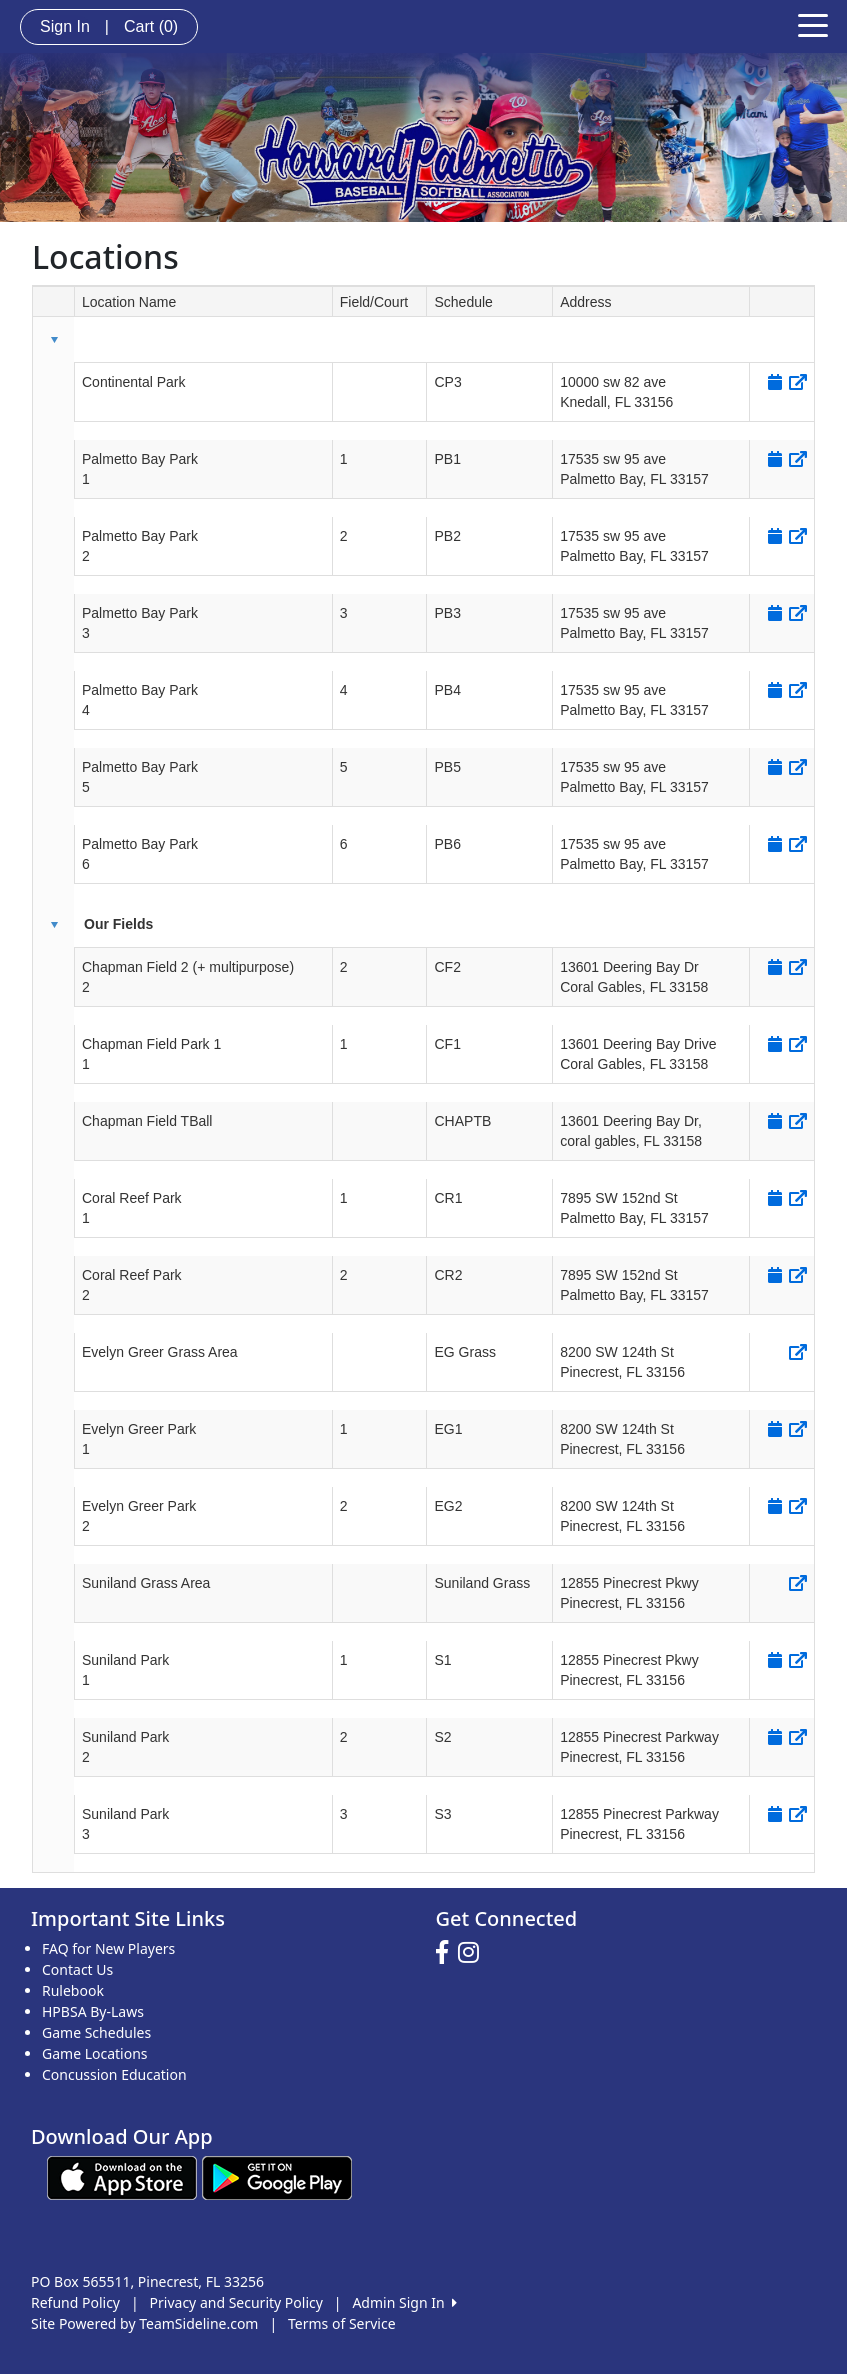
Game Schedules (96, 2032)
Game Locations (95, 2053)
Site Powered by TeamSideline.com (144, 2323)
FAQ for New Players (108, 1948)
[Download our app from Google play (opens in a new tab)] (277, 2176)
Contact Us (77, 1969)
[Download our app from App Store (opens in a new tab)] (122, 2176)
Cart (151, 26)
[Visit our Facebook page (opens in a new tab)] (447, 1953)
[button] (54, 340)
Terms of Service (342, 2323)
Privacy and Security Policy (236, 2302)
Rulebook (73, 1990)
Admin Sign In (404, 2302)
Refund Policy (75, 2302)
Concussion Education (114, 2074)
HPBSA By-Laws (93, 2011)
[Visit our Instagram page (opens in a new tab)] (473, 1953)
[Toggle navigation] (813, 24)
